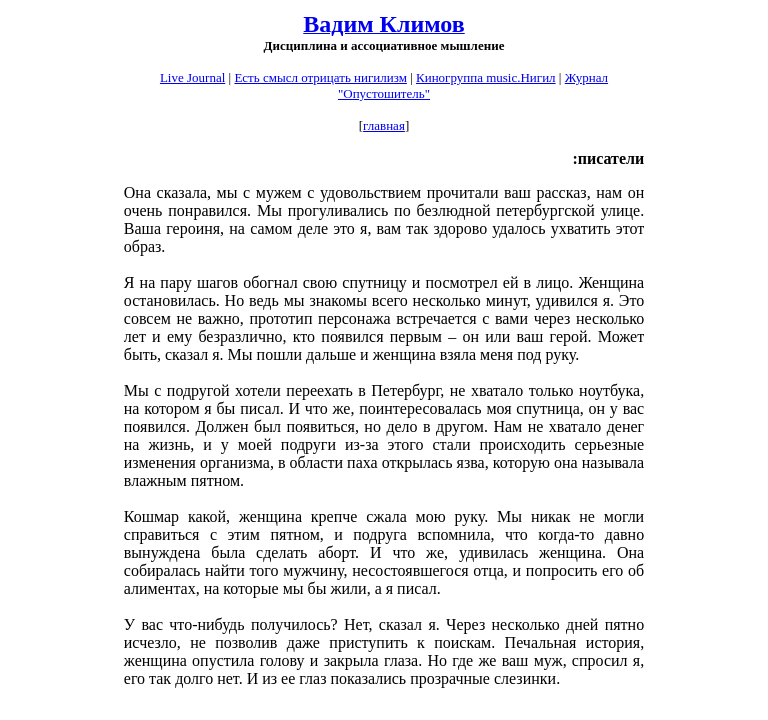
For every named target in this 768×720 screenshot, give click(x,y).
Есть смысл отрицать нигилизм (320, 77)
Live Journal (192, 77)
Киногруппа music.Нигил (486, 77)
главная (384, 125)
